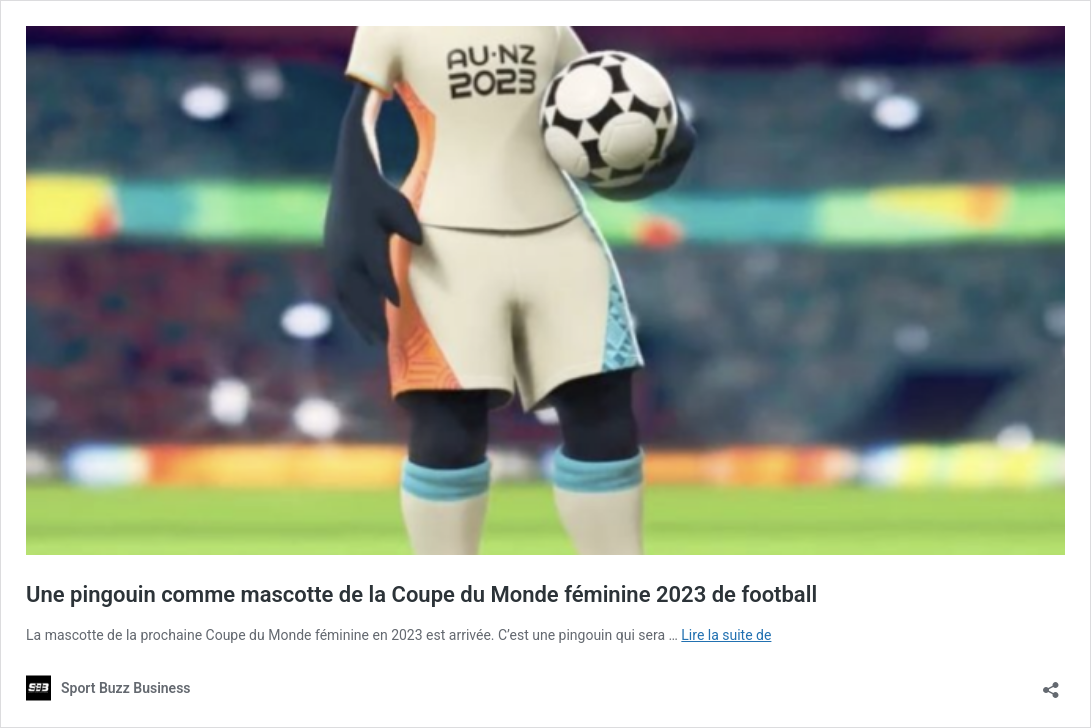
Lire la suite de (726, 635)
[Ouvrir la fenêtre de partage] (1051, 683)
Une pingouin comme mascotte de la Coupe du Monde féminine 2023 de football (421, 594)
